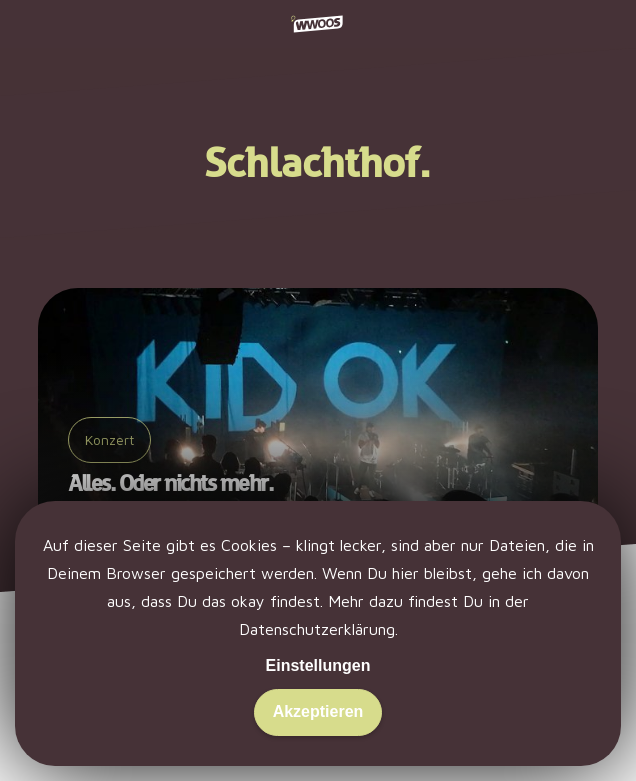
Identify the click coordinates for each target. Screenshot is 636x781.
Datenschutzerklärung (317, 629)
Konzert (109, 439)
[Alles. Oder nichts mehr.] (318, 417)
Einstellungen (318, 665)
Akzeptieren (318, 711)
